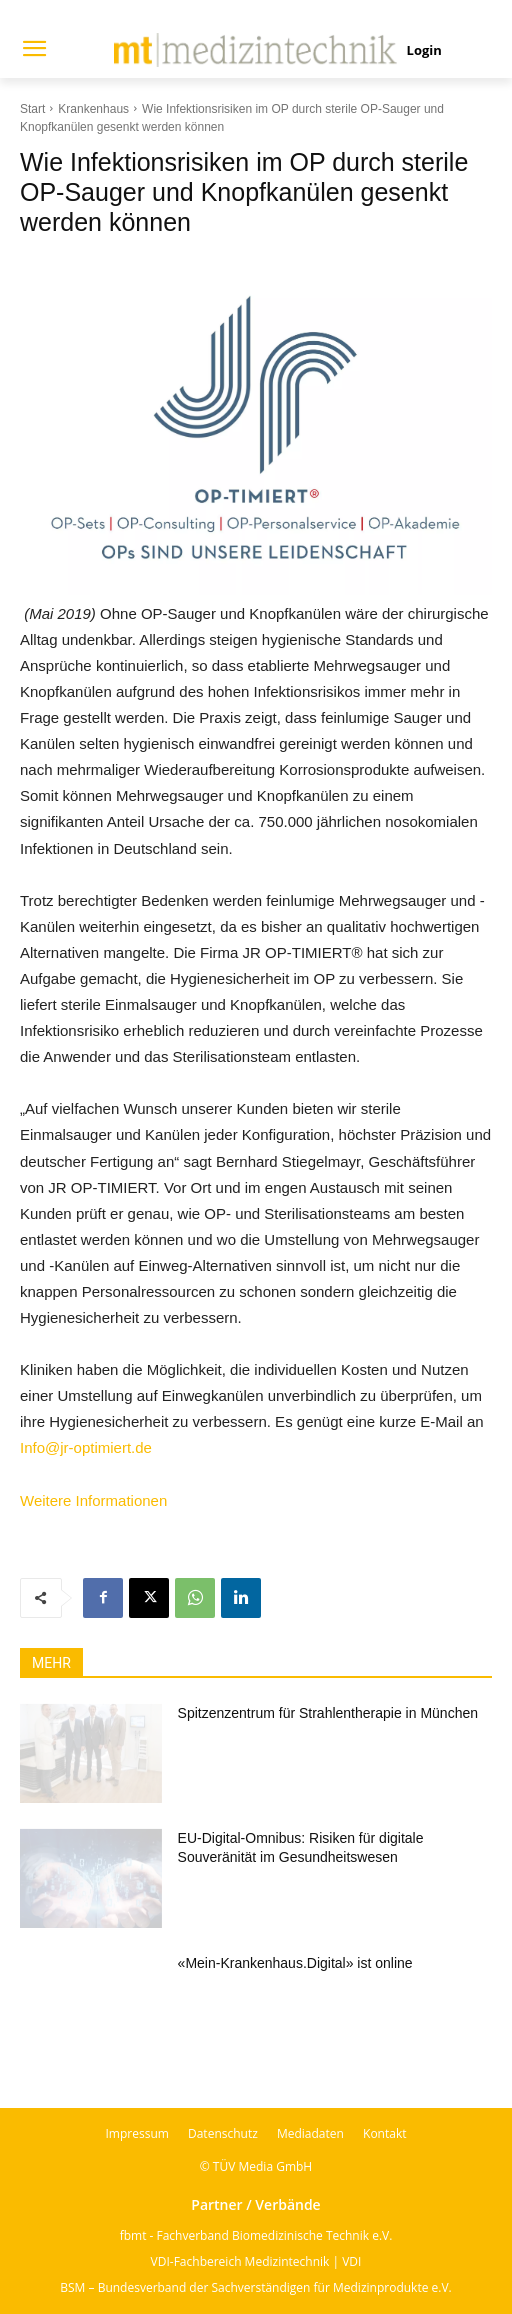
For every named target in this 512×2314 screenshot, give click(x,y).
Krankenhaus (93, 109)
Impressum (137, 2133)
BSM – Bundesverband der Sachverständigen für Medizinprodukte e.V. (255, 2287)
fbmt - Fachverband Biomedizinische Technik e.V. (256, 2235)
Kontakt (384, 2133)
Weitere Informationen (93, 1500)
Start (32, 109)
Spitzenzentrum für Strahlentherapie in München (328, 1713)
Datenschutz (223, 2133)
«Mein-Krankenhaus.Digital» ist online (295, 1963)
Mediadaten (310, 2133)
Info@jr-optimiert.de (86, 1447)
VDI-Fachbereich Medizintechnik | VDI (256, 2261)
